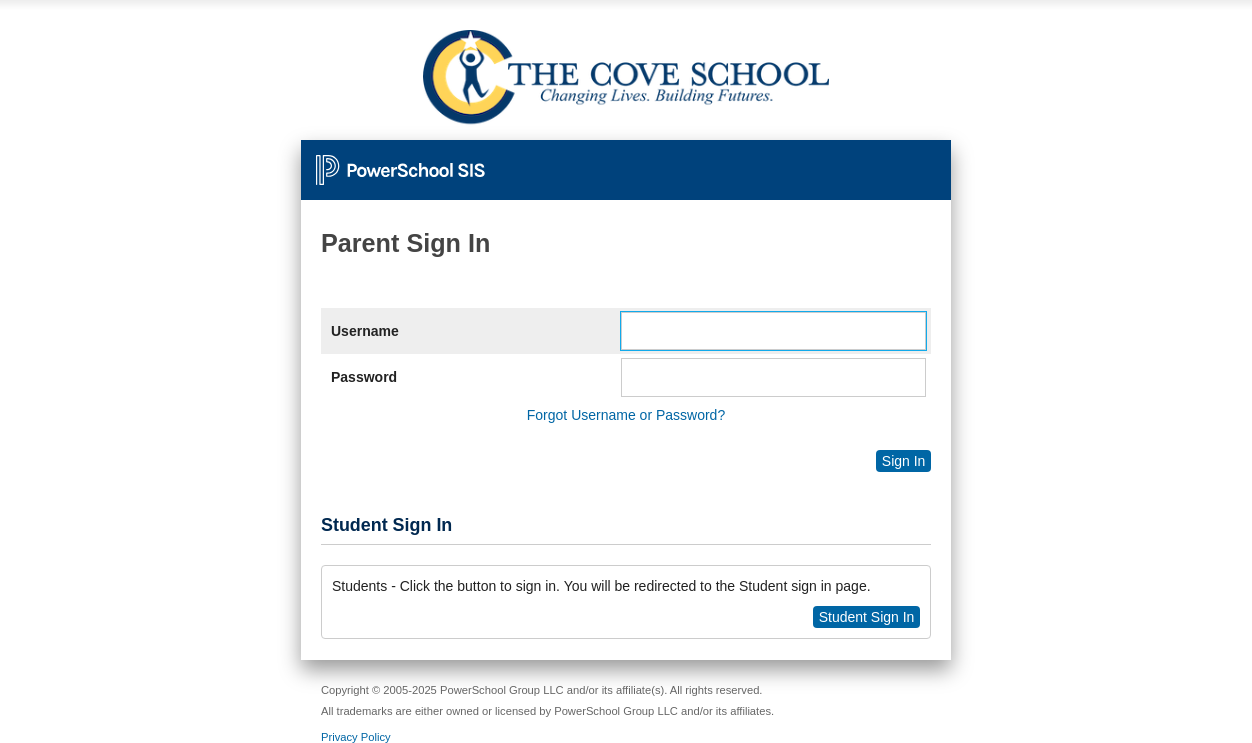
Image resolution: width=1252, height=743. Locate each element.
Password (364, 377)
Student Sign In (867, 617)
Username (365, 331)
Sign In (904, 461)
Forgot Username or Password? (626, 415)
